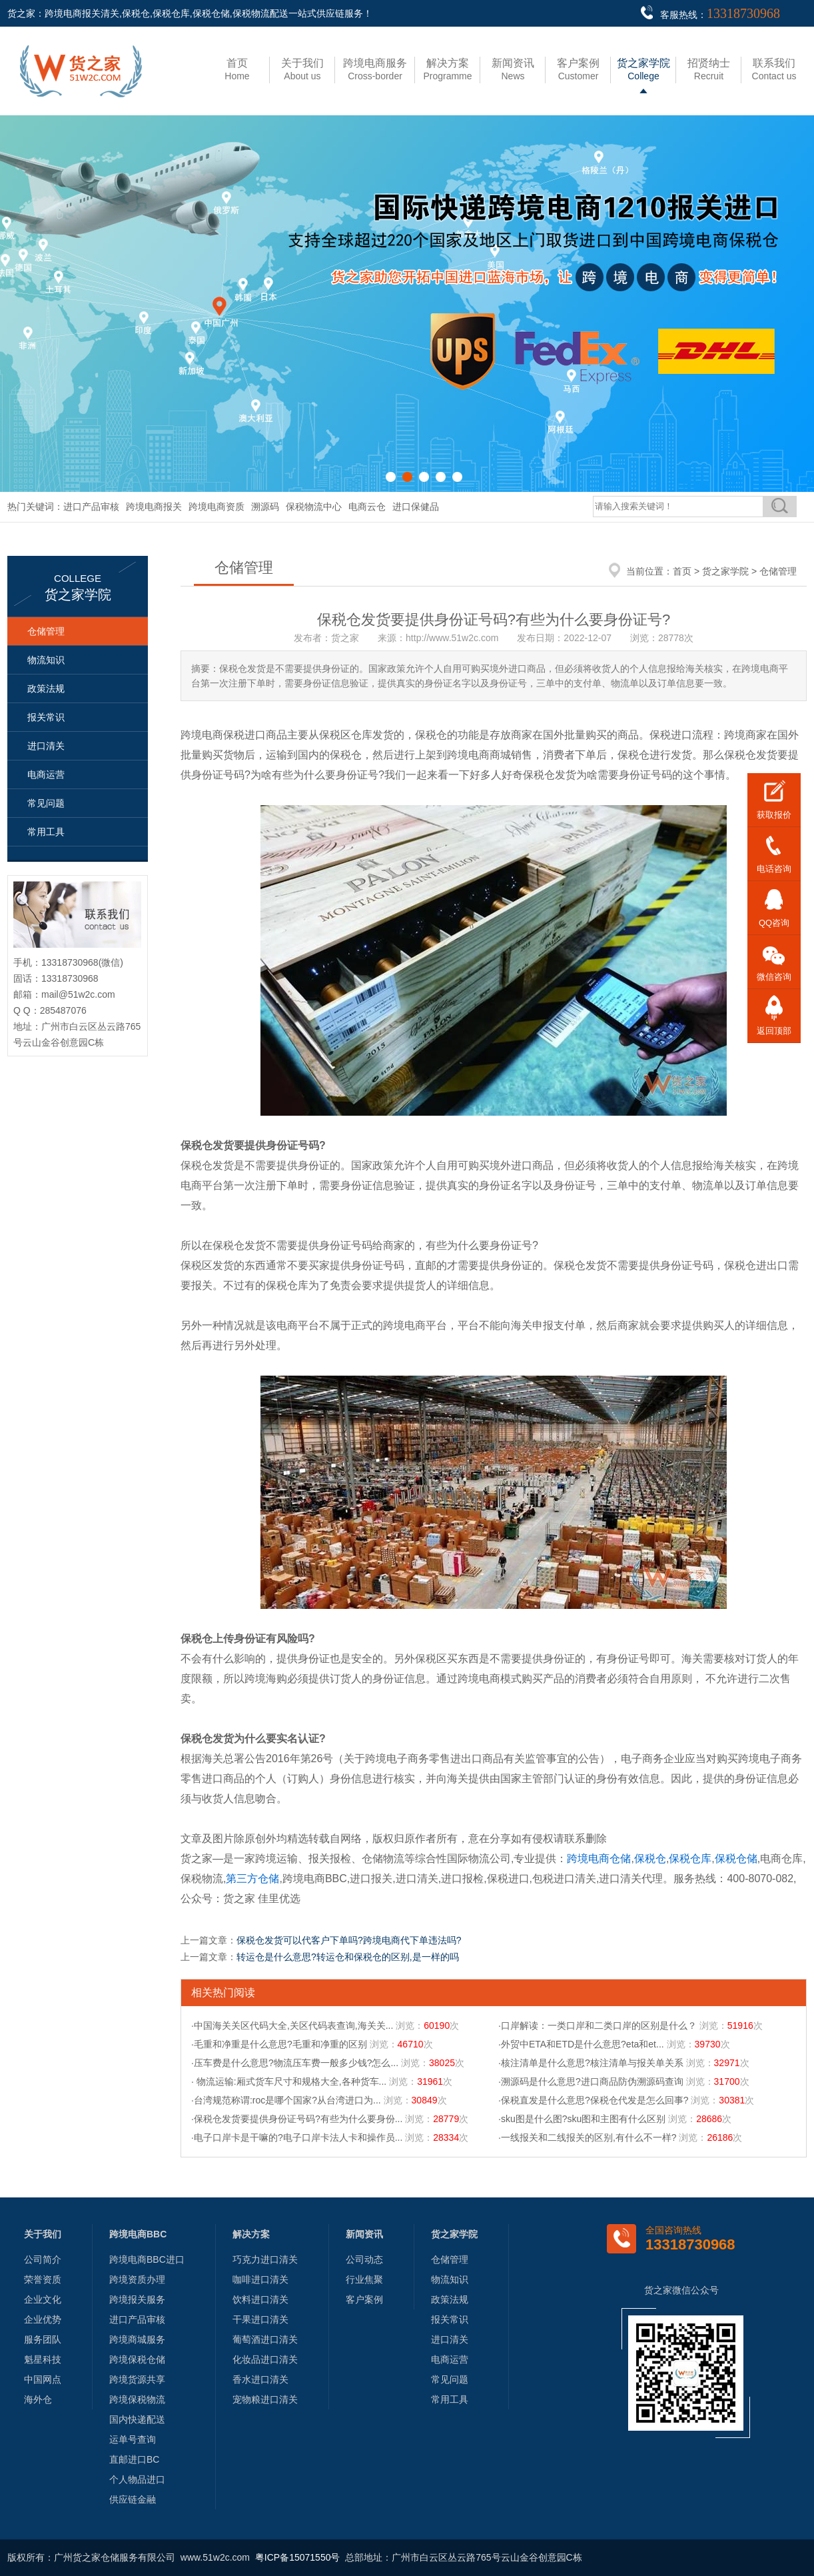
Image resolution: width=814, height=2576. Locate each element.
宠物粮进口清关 (265, 2399)
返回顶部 (774, 1031)
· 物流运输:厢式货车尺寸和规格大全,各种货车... (288, 2081)
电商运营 (46, 774)
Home (236, 69)
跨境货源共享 (137, 2379)
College (643, 69)
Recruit (708, 69)
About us (302, 69)
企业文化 (42, 2299)
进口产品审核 (91, 506)
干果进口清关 (260, 2319)
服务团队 (42, 2339)
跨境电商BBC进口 (147, 2259)
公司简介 (42, 2259)
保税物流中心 (314, 506)
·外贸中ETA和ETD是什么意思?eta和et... (581, 2044)
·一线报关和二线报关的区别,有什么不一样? (587, 2137)
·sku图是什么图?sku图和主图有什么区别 (581, 2118)
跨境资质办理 (137, 2279)
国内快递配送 (137, 2419)
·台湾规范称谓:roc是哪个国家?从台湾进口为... (286, 2100)
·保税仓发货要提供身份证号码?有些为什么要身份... (296, 2118)
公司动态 (364, 2259)
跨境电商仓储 (599, 1858)
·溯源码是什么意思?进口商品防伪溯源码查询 (590, 2081)
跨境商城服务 (137, 2339)
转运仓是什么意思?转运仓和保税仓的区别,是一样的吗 (347, 1956)
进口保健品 (415, 506)
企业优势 (42, 2319)
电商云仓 (367, 506)
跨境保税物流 (137, 2399)
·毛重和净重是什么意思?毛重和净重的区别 (279, 2044)
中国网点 (42, 2379)
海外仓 (38, 2399)
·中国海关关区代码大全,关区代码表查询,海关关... (292, 2025)
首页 (682, 571)
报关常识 (46, 717)
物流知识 (46, 659)
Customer (578, 69)
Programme (447, 69)
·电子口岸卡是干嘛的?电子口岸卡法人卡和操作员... (296, 2137)
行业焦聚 (364, 2279)
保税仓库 (690, 1858)
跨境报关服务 (137, 2299)
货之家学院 (725, 571)
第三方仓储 (252, 1878)
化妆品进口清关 (265, 2359)
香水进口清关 (260, 2379)
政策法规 (46, 688)
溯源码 (265, 506)
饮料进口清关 (260, 2299)
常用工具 (46, 831)
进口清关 (46, 745)
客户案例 (364, 2299)
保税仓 (650, 1858)
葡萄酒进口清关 (265, 2339)
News (513, 69)
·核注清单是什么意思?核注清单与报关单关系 (590, 2062)
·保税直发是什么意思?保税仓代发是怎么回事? (593, 2100)
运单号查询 (132, 2439)
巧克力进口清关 (265, 2259)
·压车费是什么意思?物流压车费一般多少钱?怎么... (294, 2062)
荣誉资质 (42, 2279)
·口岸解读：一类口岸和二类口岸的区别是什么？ (597, 2025)
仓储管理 (46, 631)
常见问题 (46, 803)
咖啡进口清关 (260, 2279)
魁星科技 (42, 2359)
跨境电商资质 (216, 506)
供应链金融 (132, 2499)
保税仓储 (736, 1858)
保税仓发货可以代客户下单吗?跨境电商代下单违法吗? (349, 1940)
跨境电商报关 (154, 506)
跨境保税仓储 (137, 2359)
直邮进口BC (134, 2459)
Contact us (774, 69)
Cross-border (375, 69)
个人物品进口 (137, 2479)
